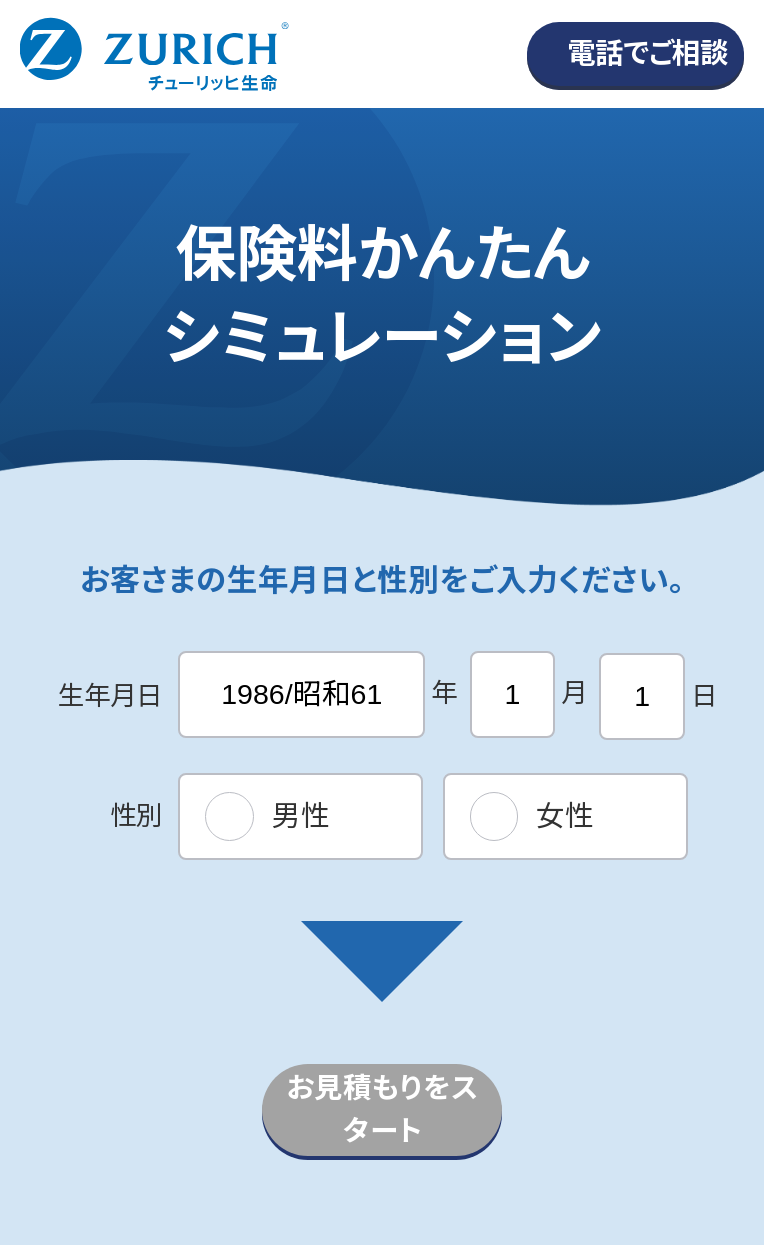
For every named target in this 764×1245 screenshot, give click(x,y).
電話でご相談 (647, 53)
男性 (301, 816)
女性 (565, 816)
